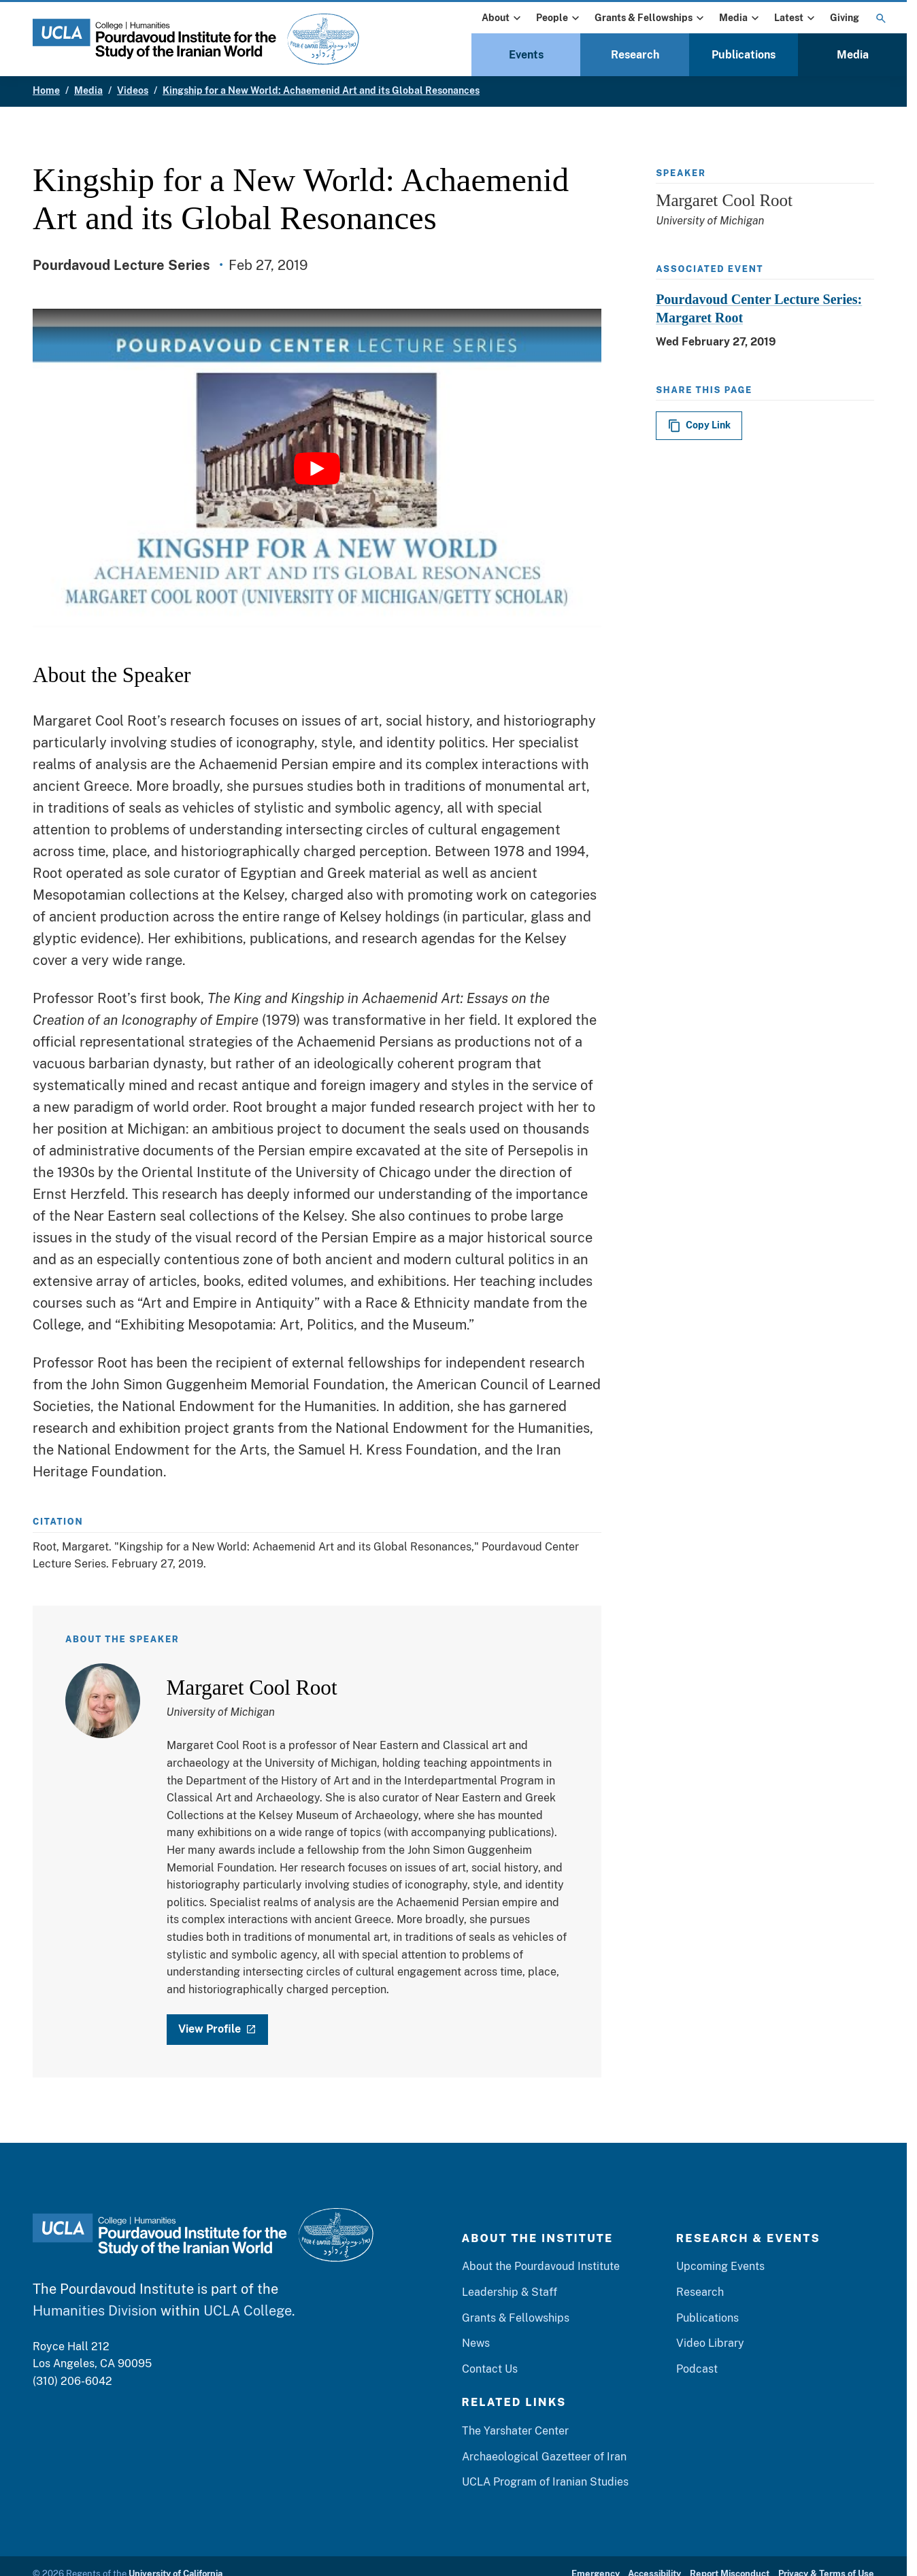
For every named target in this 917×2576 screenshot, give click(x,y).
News (476, 2343)
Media (740, 18)
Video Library (710, 2343)
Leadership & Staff (509, 2292)
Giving (844, 17)
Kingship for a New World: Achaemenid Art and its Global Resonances (321, 90)
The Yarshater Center (515, 2431)
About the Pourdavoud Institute (541, 2266)
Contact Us (490, 2368)
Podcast (697, 2368)
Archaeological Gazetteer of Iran (544, 2456)
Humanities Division (95, 2311)
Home (46, 90)
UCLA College (247, 2311)
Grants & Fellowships (651, 18)
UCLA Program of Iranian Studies (545, 2482)
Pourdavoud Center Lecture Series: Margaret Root (759, 308)
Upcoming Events (720, 2266)
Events (526, 54)
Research (635, 54)
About (503, 18)
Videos (132, 90)
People (559, 18)
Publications (744, 54)
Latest (796, 18)
